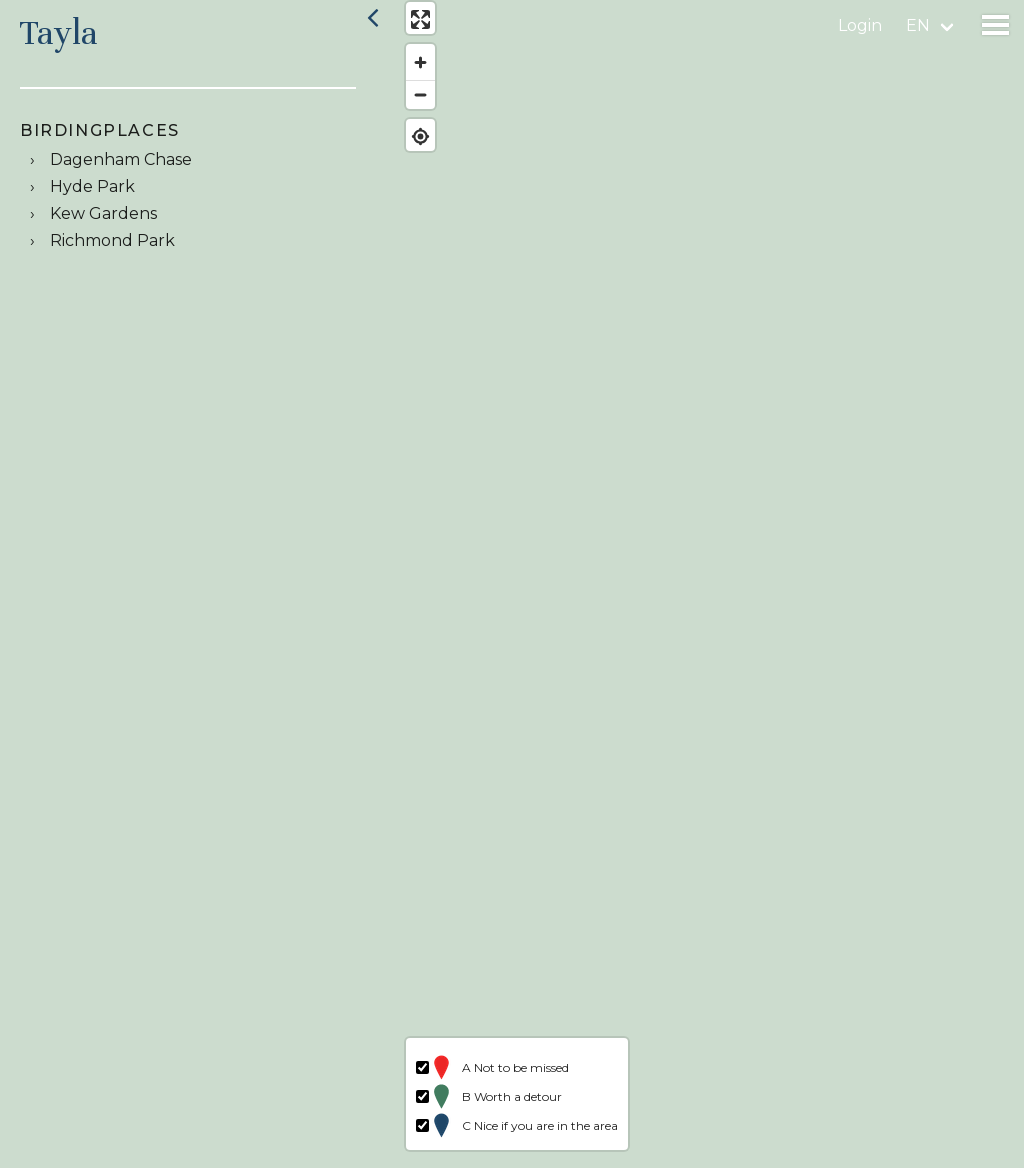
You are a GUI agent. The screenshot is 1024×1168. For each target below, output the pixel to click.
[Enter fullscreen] (412, 27)
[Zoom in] (412, 70)
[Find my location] (412, 144)
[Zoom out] (412, 102)
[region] (706, 584)
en (918, 25)
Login (860, 25)
